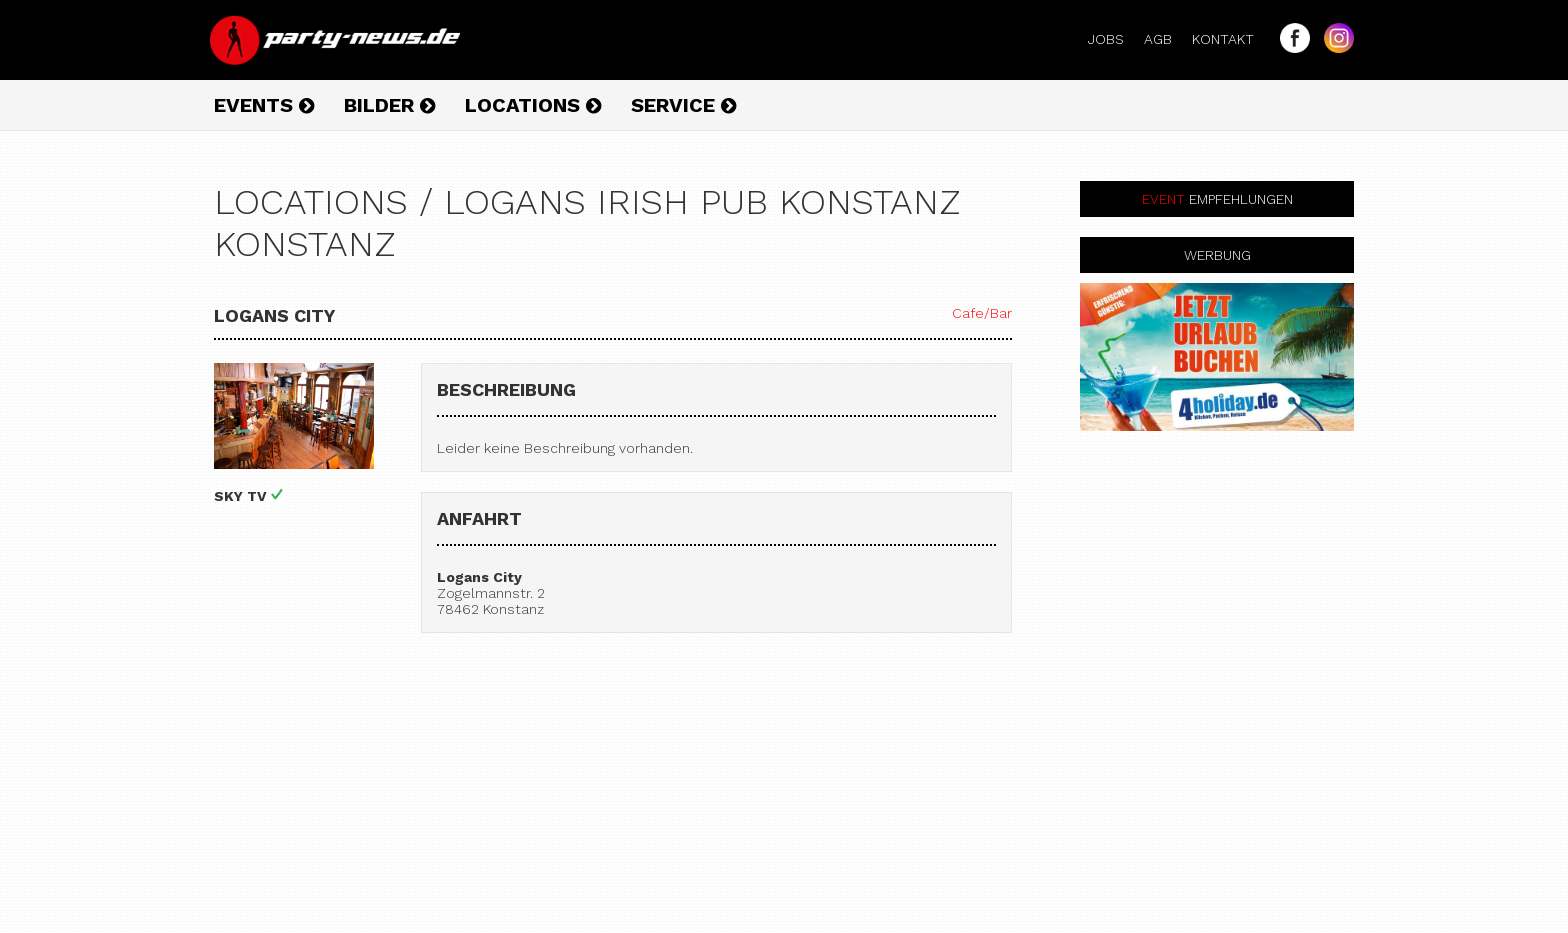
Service (683, 105)
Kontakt (1231, 39)
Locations (533, 105)
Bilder (389, 105)
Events (264, 105)
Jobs (1114, 39)
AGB (1166, 39)
